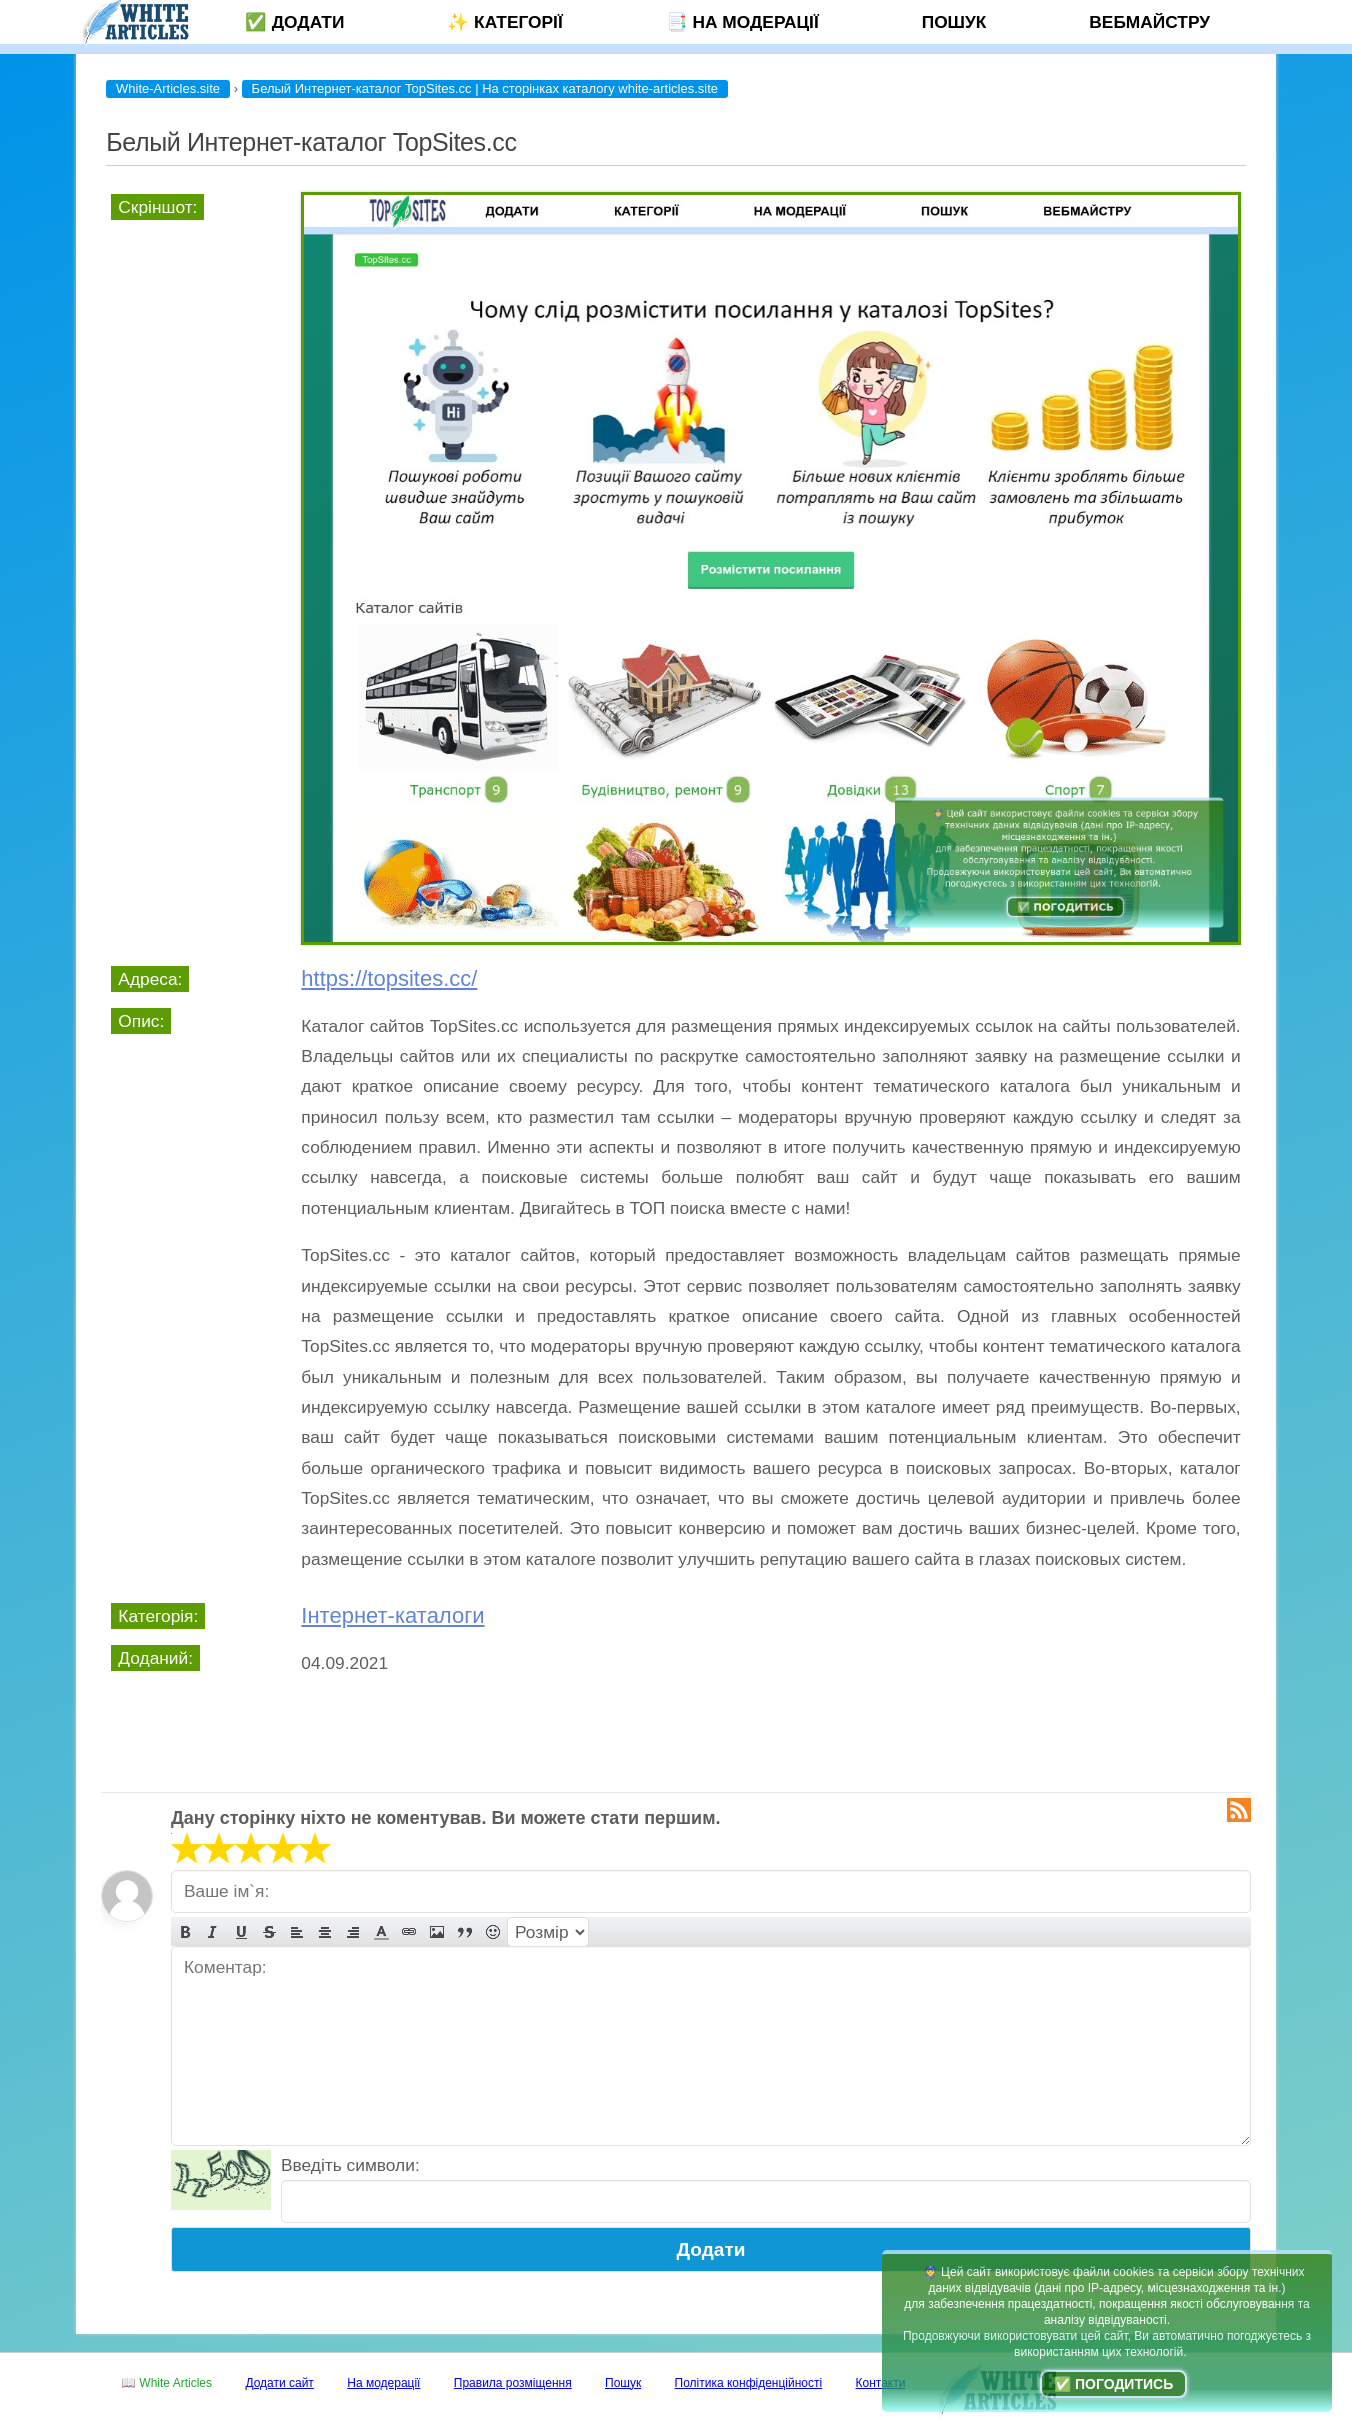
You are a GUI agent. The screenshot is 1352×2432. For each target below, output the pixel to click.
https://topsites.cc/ (389, 978)
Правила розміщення (513, 2383)
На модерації (383, 2383)
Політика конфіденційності (749, 2383)
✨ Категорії (504, 22)
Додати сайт (279, 2383)
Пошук (954, 22)
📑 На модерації (742, 22)
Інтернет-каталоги (392, 1615)
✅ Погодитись (1113, 2384)
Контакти (881, 2383)
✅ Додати (294, 22)
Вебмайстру (1149, 22)
